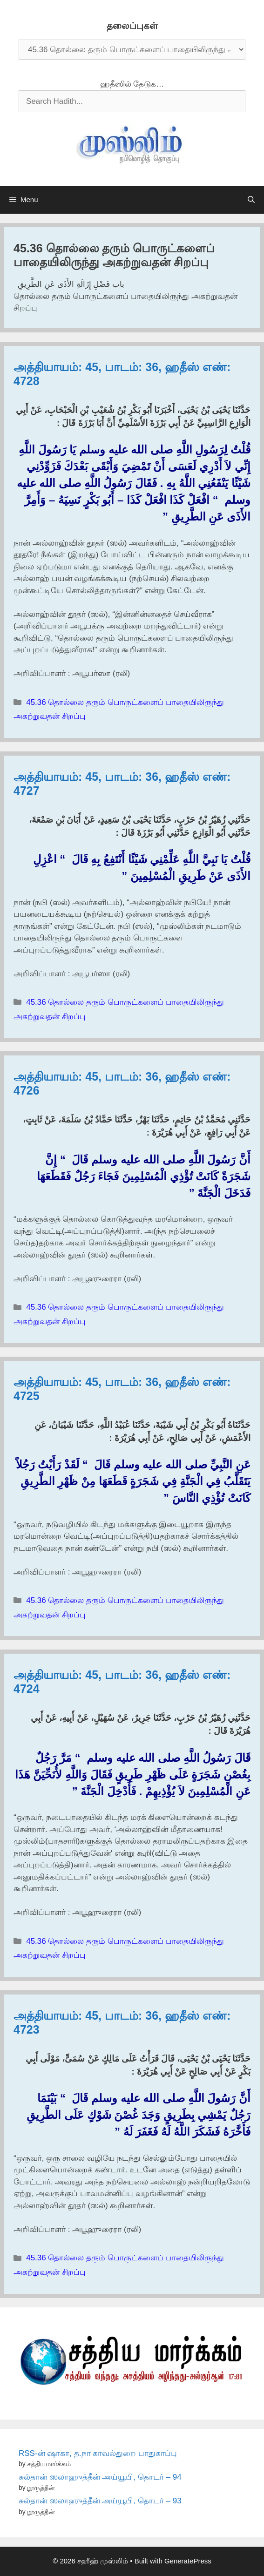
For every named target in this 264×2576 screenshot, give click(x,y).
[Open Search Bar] (251, 200)
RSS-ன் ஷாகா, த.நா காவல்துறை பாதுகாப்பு (98, 2453)
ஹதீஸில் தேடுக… (132, 84)
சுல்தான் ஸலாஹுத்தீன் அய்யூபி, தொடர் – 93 (100, 2500)
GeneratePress (187, 2561)
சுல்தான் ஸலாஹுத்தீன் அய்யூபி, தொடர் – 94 (100, 2477)
